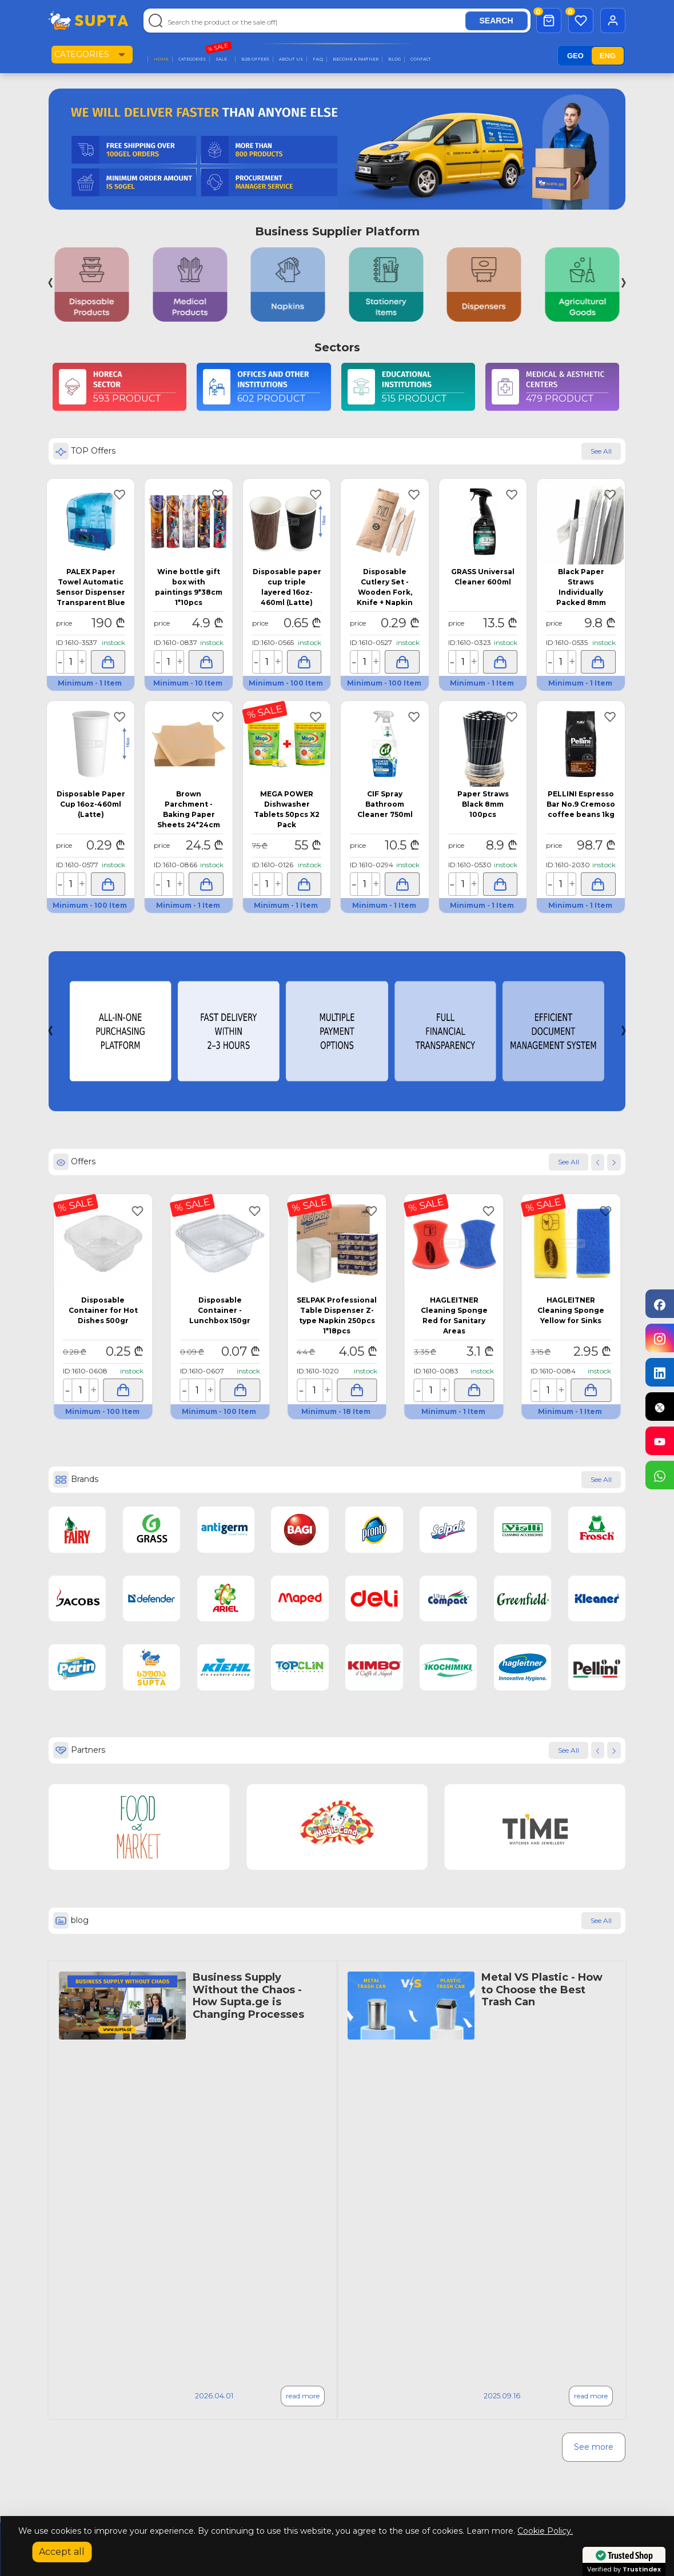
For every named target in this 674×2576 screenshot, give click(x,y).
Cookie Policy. (545, 2531)
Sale (221, 59)
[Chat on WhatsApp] (659, 1475)
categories (192, 59)
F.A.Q (318, 59)
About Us (291, 59)
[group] (92, 284)
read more (303, 2395)
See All (568, 1750)
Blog (394, 59)
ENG (608, 55)
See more (593, 2447)
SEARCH (496, 20)
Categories (81, 54)
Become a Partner (355, 59)
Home (161, 59)
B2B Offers (255, 59)
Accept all (62, 2551)
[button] (637, 1030)
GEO (575, 55)
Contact (420, 59)
